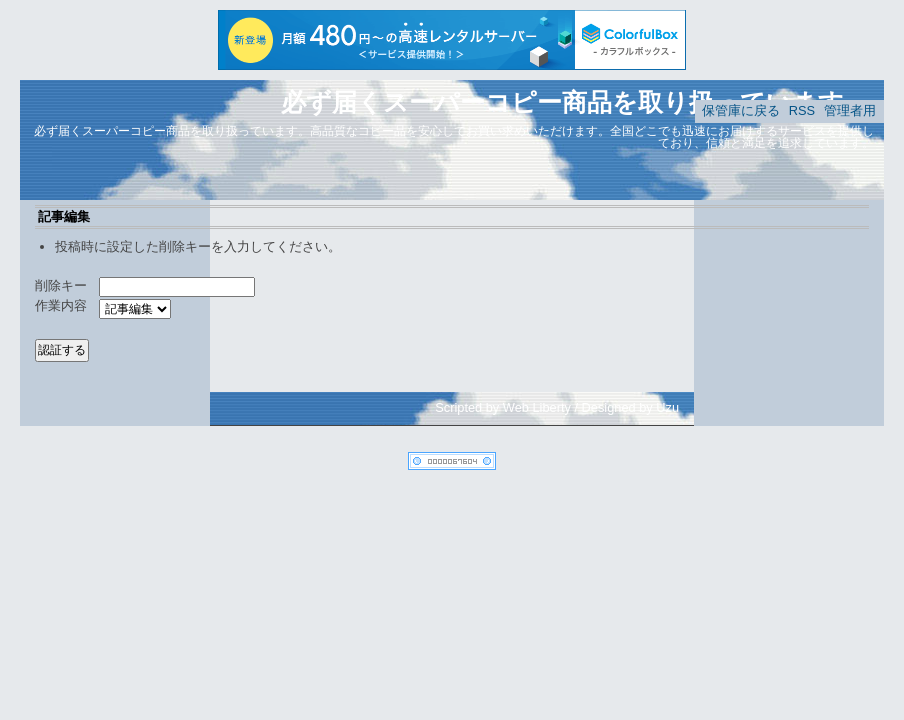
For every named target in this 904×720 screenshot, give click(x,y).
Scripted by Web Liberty (503, 407)
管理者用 (850, 110)
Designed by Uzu (630, 407)
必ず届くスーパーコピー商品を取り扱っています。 (575, 102)
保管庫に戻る (741, 110)
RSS (802, 110)
